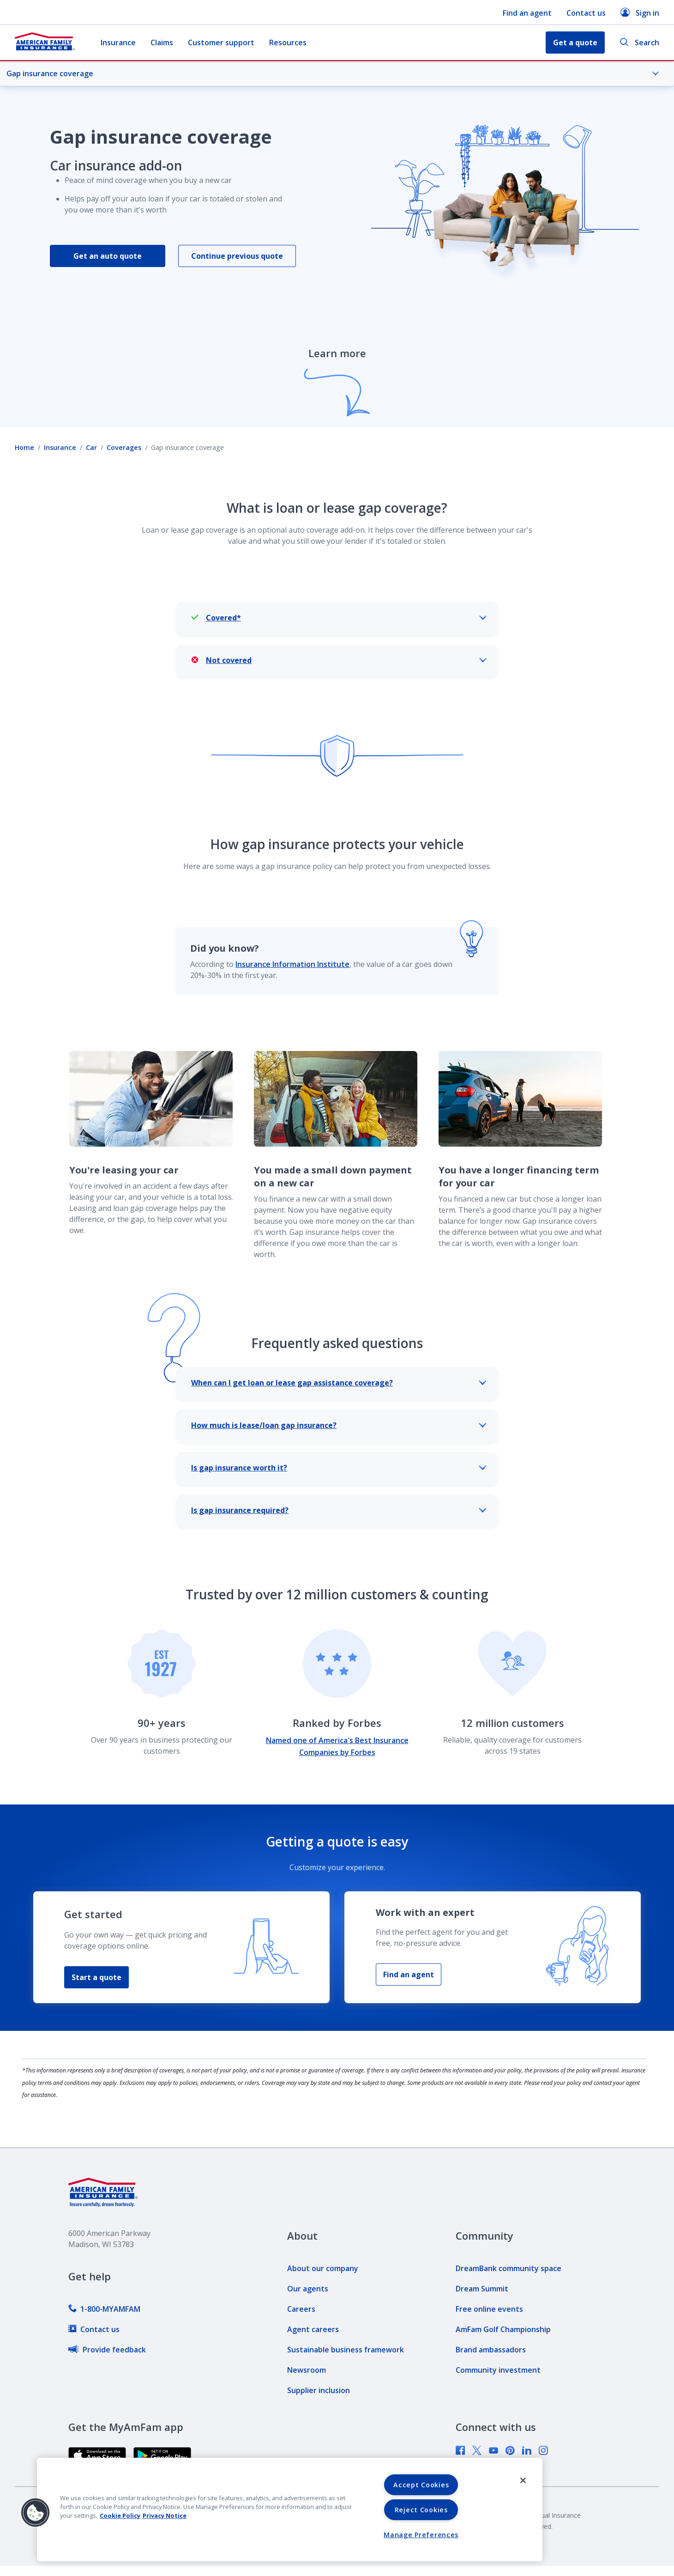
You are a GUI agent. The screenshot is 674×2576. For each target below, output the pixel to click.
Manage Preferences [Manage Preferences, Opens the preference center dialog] (421, 2534)
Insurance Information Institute (292, 964)
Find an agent (527, 13)
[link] (104, 2309)
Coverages (124, 447)
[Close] (523, 2480)
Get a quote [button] (575, 42)
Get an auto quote (107, 256)
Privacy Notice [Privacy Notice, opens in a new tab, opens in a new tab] (165, 2515)
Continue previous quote (237, 256)
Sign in (639, 12)
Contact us (586, 13)
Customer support (221, 42)
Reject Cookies (421, 2509)
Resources (288, 42)
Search (639, 42)
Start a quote (96, 1977)
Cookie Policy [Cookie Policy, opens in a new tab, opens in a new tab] (120, 2515)
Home (24, 447)
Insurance (118, 42)
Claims (161, 42)
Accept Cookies (421, 2484)
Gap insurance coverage (332, 73)
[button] (35, 2512)
